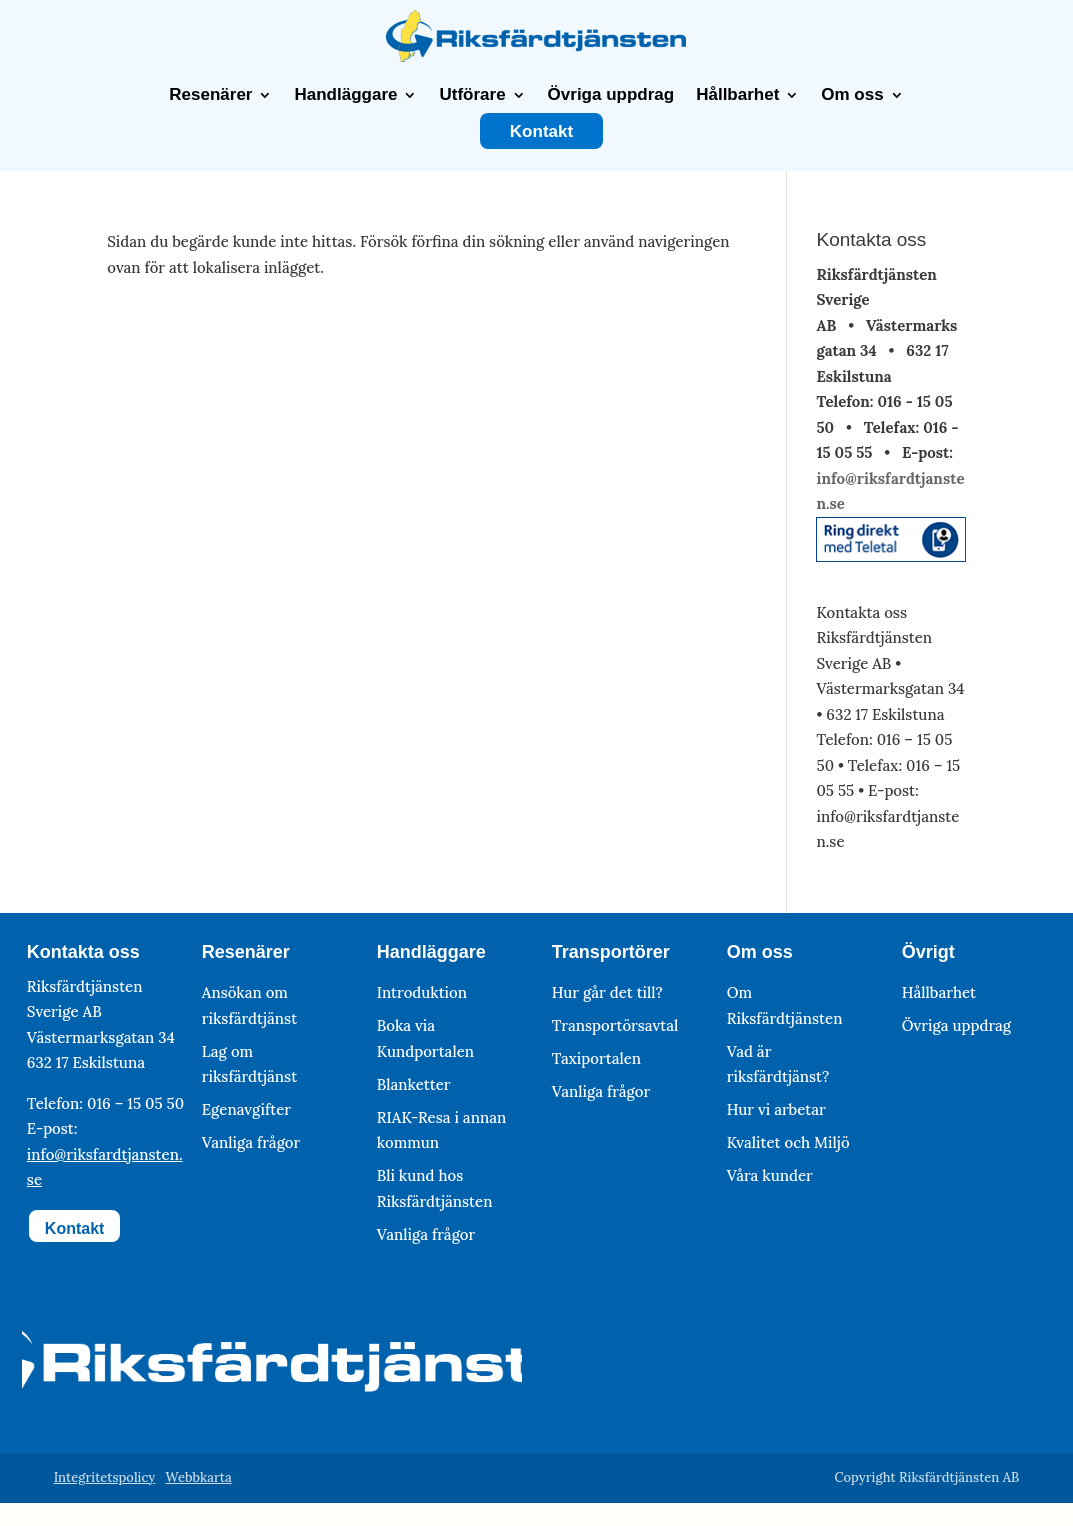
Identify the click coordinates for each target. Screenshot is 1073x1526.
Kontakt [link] (541, 132)
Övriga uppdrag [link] (611, 95)
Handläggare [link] (345, 95)
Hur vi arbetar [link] (776, 1109)
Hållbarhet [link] (737, 95)
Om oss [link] (852, 95)
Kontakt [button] (75, 1228)
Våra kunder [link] (770, 1175)
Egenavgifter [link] (246, 1109)
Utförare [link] (472, 95)
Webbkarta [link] (198, 1477)
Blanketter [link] (414, 1084)
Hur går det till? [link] (607, 992)
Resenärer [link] (210, 95)
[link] (536, 56)
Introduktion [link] (422, 992)
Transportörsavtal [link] (615, 1025)
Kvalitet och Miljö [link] (788, 1142)
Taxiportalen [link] (596, 1058)
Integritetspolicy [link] (105, 1477)
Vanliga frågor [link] (251, 1142)
